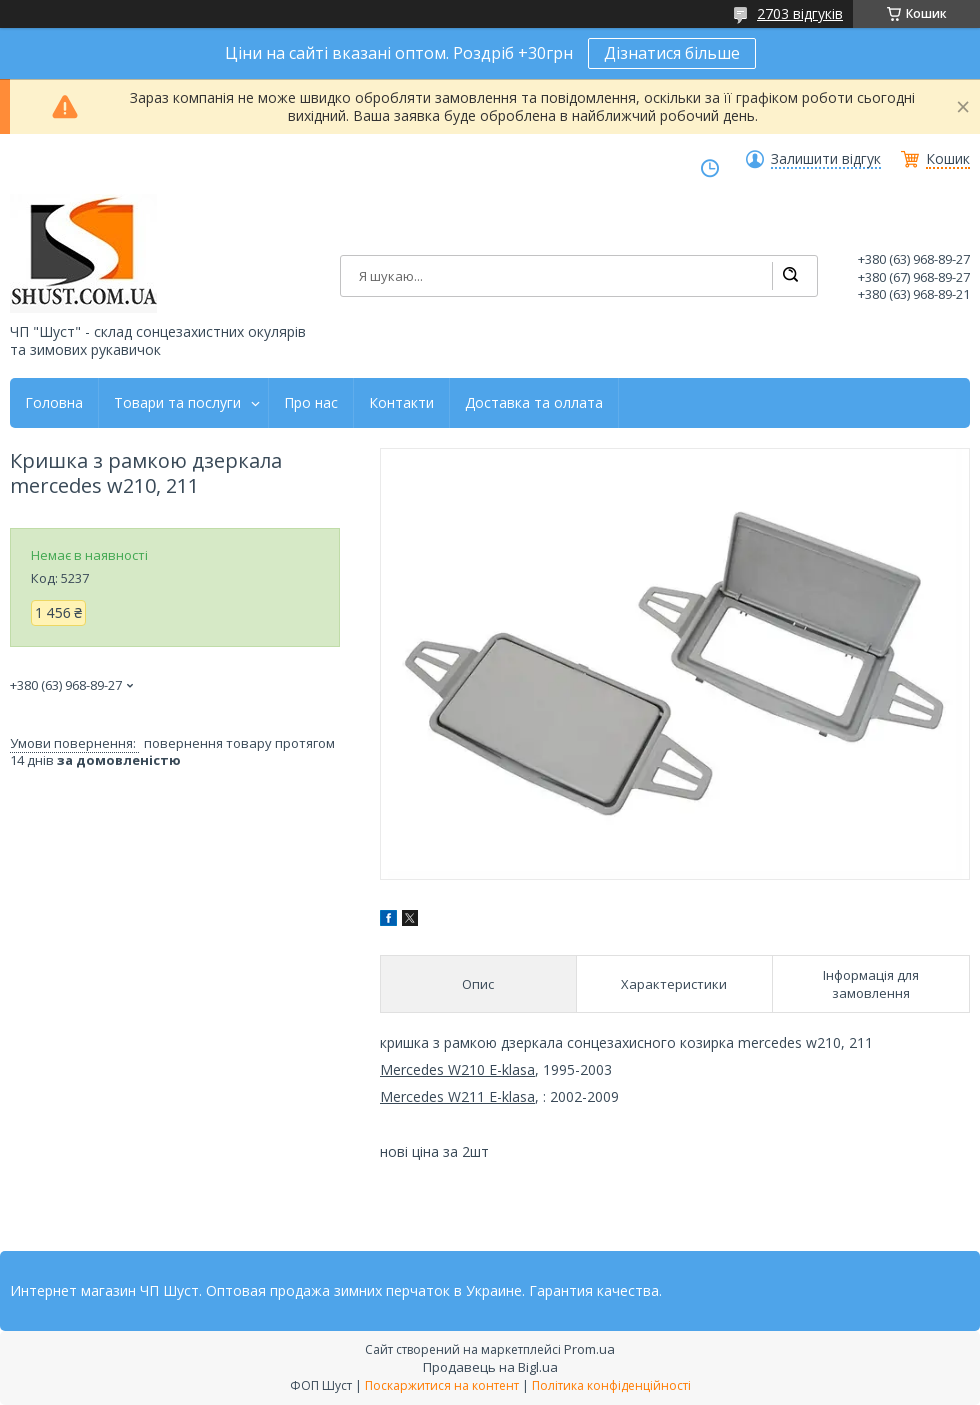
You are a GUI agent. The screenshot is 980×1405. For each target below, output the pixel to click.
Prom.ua (589, 1349)
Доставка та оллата (534, 403)
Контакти (401, 403)
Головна (54, 403)
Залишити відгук (826, 159)
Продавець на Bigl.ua (490, 1367)
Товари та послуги (177, 403)
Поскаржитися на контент (442, 1385)
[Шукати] (790, 276)
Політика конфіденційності (611, 1385)
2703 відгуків (800, 13)
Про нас (311, 403)
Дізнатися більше (672, 53)
